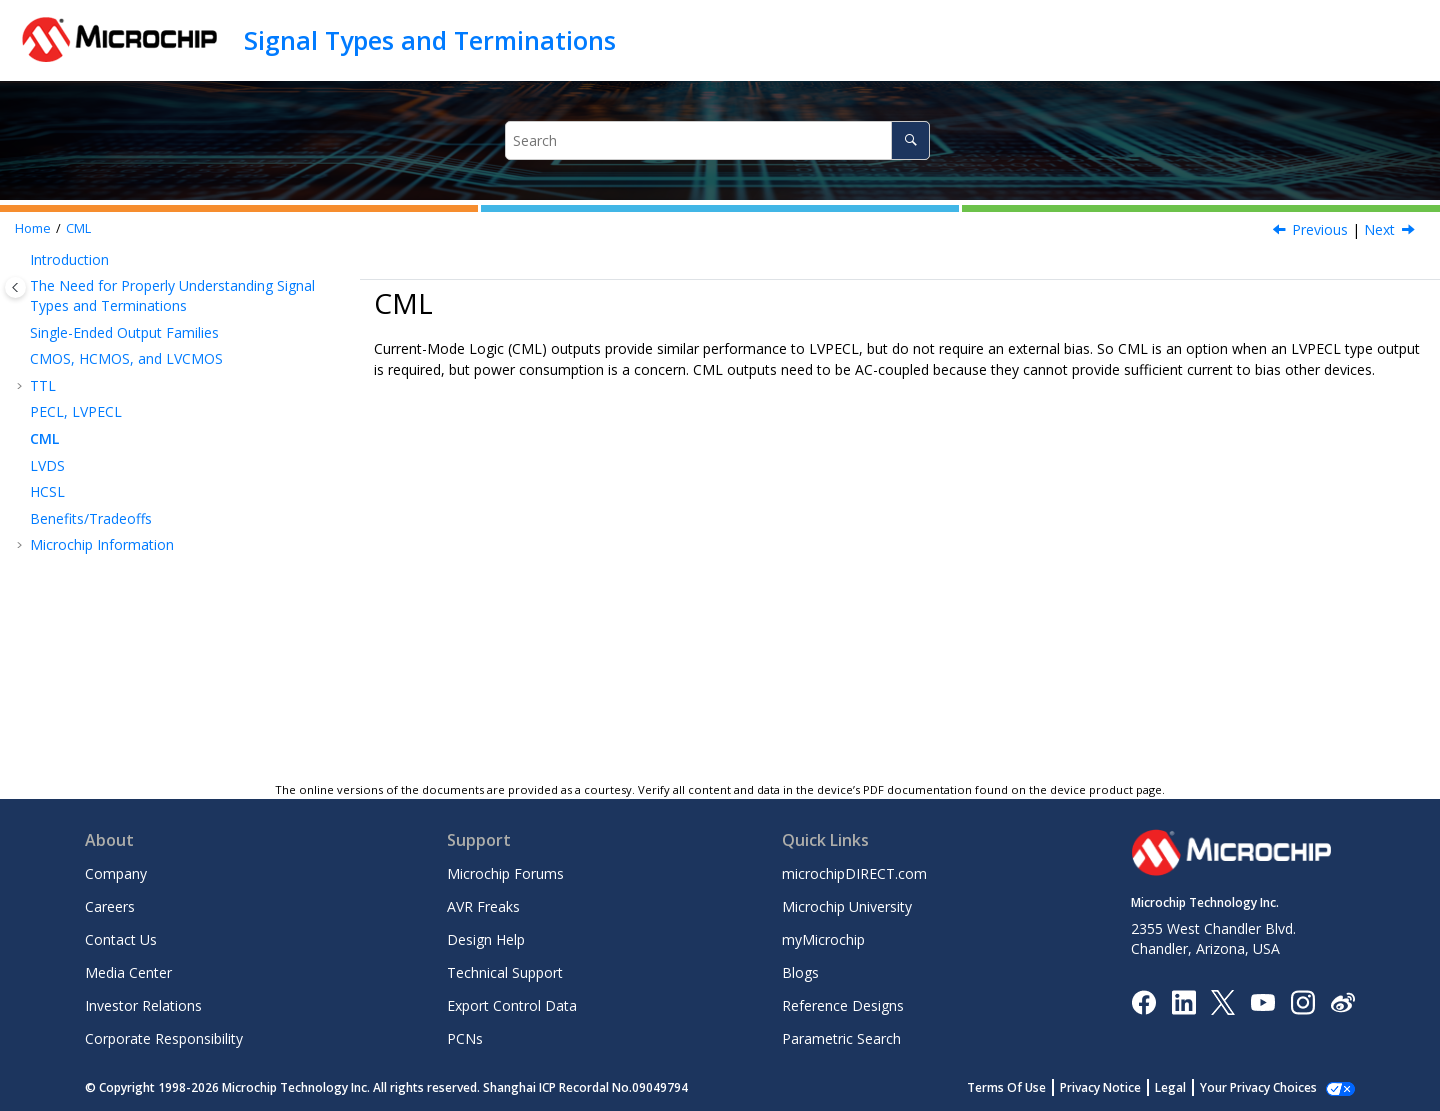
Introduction (69, 259)
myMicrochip (823, 939)
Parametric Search (841, 1038)
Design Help (486, 939)
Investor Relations (143, 1005)
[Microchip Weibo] (1342, 1001)
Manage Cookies (1269, 1087)
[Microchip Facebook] (1143, 1000)
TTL (43, 385)
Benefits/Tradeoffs (91, 518)
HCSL (47, 491)
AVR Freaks (483, 906)
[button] (22, 260)
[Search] (910, 140)
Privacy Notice (1122, 1087)
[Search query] (718, 140)
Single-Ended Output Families (124, 332)
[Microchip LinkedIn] (1183, 1000)
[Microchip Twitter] (1223, 1000)
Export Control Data (512, 1005)
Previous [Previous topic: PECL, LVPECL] (1320, 229)
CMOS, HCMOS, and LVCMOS (126, 358)
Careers (110, 906)
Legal (1192, 1087)
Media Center (128, 972)
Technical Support (505, 972)
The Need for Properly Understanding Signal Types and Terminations (172, 295)
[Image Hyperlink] (1262, 1001)
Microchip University (847, 906)
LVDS (47, 465)
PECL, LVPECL (76, 411)
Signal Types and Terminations (430, 40)
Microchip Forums (505, 873)
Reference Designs (843, 1005)
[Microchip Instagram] (1302, 1000)
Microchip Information (102, 544)
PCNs (465, 1038)
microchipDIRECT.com (854, 873)
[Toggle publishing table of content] (15, 287)
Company (116, 873)
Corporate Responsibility (164, 1038)
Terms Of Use (1028, 1087)
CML (78, 228)
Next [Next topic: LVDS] (1379, 229)
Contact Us (121, 939)
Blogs (800, 972)
